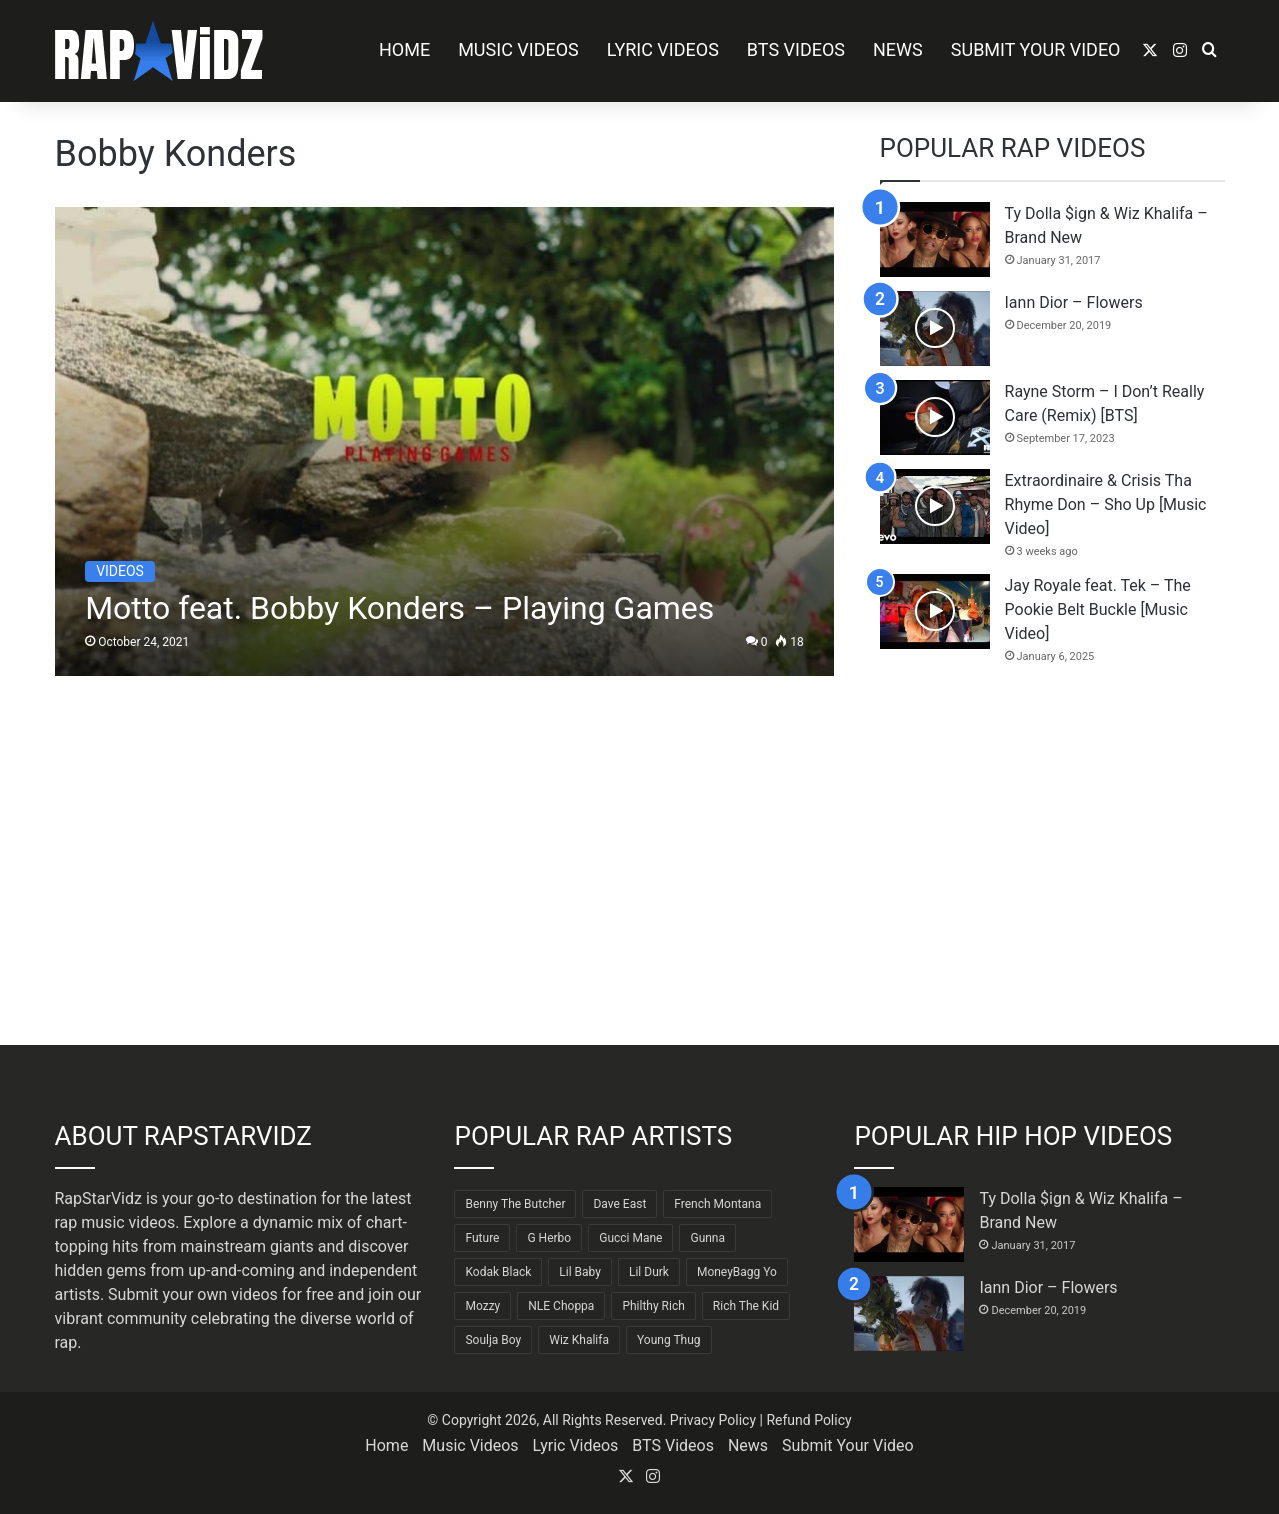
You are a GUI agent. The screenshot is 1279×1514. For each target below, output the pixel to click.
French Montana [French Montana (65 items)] (717, 1204)
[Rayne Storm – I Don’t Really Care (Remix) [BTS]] (935, 417)
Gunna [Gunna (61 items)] (707, 1238)
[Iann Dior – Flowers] (935, 328)
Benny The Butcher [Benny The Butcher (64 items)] (515, 1204)
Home (404, 49)
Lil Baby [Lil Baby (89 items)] (580, 1272)
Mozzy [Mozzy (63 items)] (482, 1306)
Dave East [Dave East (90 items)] (619, 1204)
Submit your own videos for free (221, 1294)
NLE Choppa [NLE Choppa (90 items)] (561, 1306)
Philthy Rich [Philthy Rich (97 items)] (653, 1306)
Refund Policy (808, 1420)
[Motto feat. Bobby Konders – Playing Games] (444, 441)
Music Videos (518, 49)
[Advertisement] (1052, 855)
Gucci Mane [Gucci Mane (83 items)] (630, 1238)
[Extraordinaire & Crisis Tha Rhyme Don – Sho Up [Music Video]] (935, 506)
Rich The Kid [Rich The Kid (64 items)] (746, 1306)
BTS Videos (796, 49)
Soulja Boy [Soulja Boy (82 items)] (493, 1340)
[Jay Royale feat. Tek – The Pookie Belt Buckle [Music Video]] (935, 611)
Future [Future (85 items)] (482, 1238)
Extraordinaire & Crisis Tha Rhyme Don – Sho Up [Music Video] (1106, 504)
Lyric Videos (663, 49)
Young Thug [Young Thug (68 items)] (669, 1340)
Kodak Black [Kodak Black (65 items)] (498, 1272)
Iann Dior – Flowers (1074, 302)
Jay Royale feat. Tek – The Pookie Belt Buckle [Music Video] (1098, 609)
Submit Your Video (1036, 49)
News (898, 49)
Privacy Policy (713, 1420)
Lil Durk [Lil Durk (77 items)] (649, 1272)
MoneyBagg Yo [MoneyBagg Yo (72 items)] (737, 1272)
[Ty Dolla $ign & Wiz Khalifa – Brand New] (935, 239)
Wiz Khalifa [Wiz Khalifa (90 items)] (579, 1340)
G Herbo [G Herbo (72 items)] (549, 1238)
